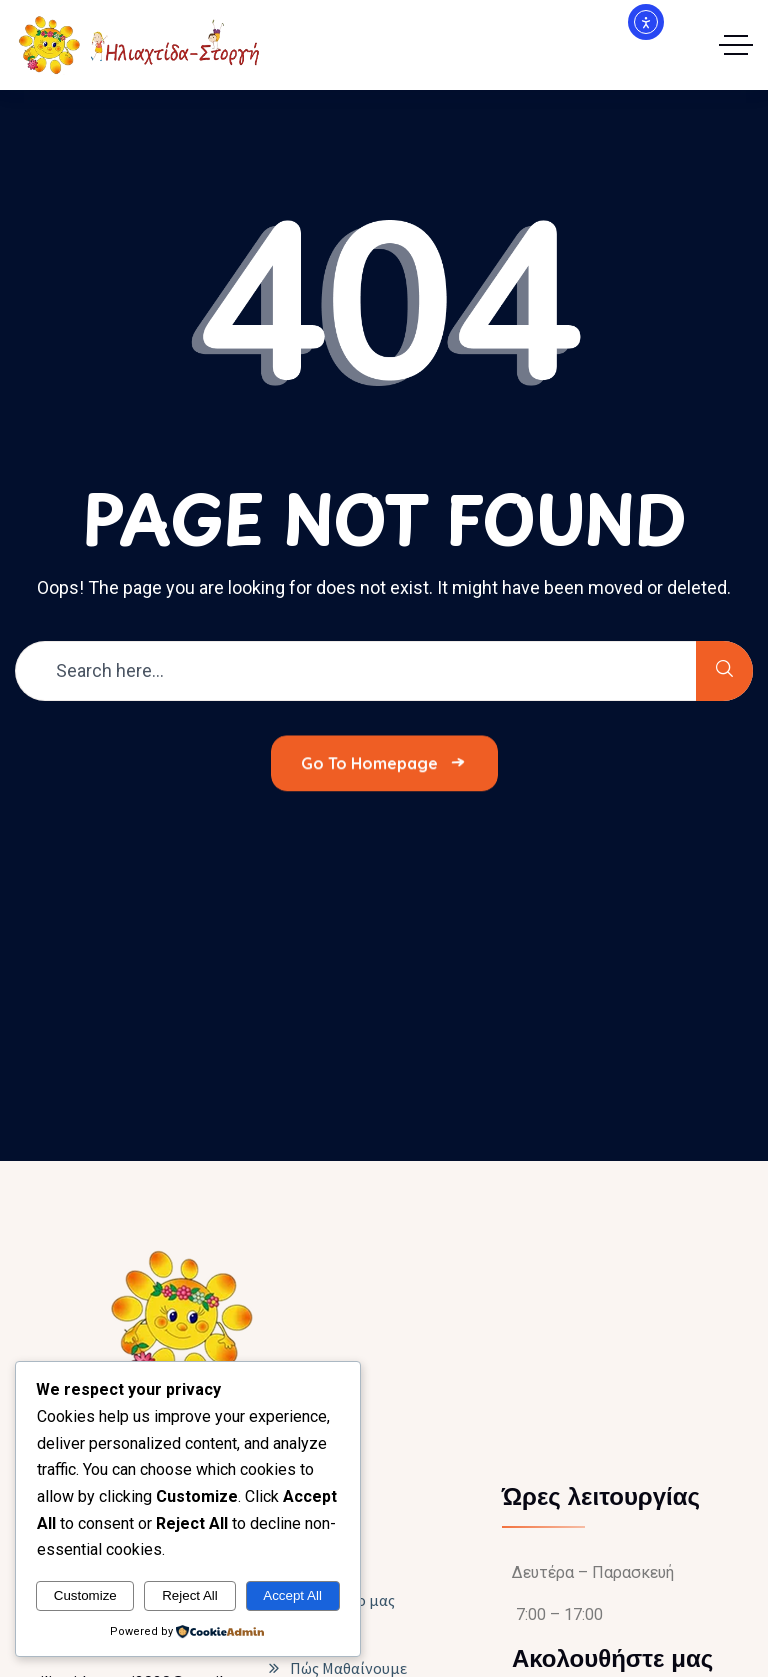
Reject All (190, 1595)
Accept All (292, 1595)
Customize (85, 1595)
